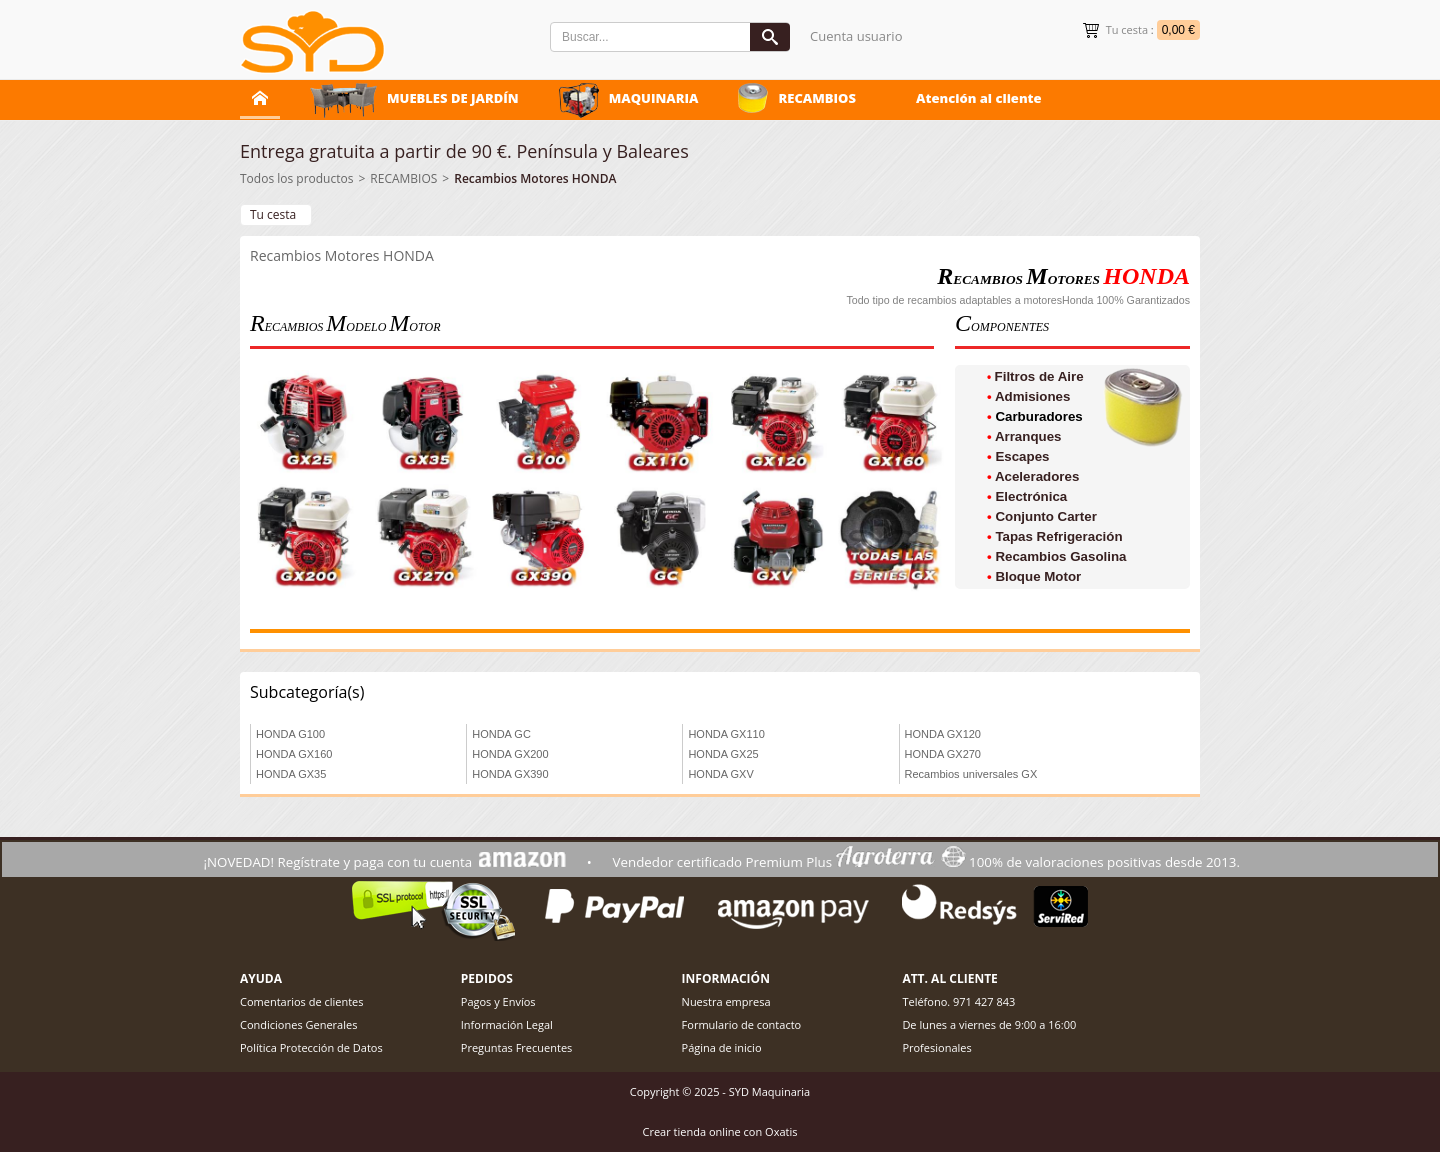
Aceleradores (1037, 476)
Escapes (1022, 456)
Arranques (1028, 436)
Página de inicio (722, 1047)
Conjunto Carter (1045, 516)
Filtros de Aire (1039, 376)
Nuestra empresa (726, 1001)
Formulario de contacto (742, 1024)
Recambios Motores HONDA (535, 178)
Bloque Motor (1038, 576)
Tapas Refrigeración (1058, 536)
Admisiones (1033, 396)
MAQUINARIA (654, 98)
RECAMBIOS (817, 98)
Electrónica (1031, 496)
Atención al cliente (979, 98)
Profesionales (936, 1047)
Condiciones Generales (298, 1024)
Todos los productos (296, 178)
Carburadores (1038, 416)
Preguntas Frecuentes (517, 1047)
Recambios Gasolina (1060, 556)
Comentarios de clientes (302, 1001)
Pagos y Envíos (498, 1001)
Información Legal (507, 1024)
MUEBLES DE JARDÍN (453, 98)
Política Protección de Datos (311, 1047)
